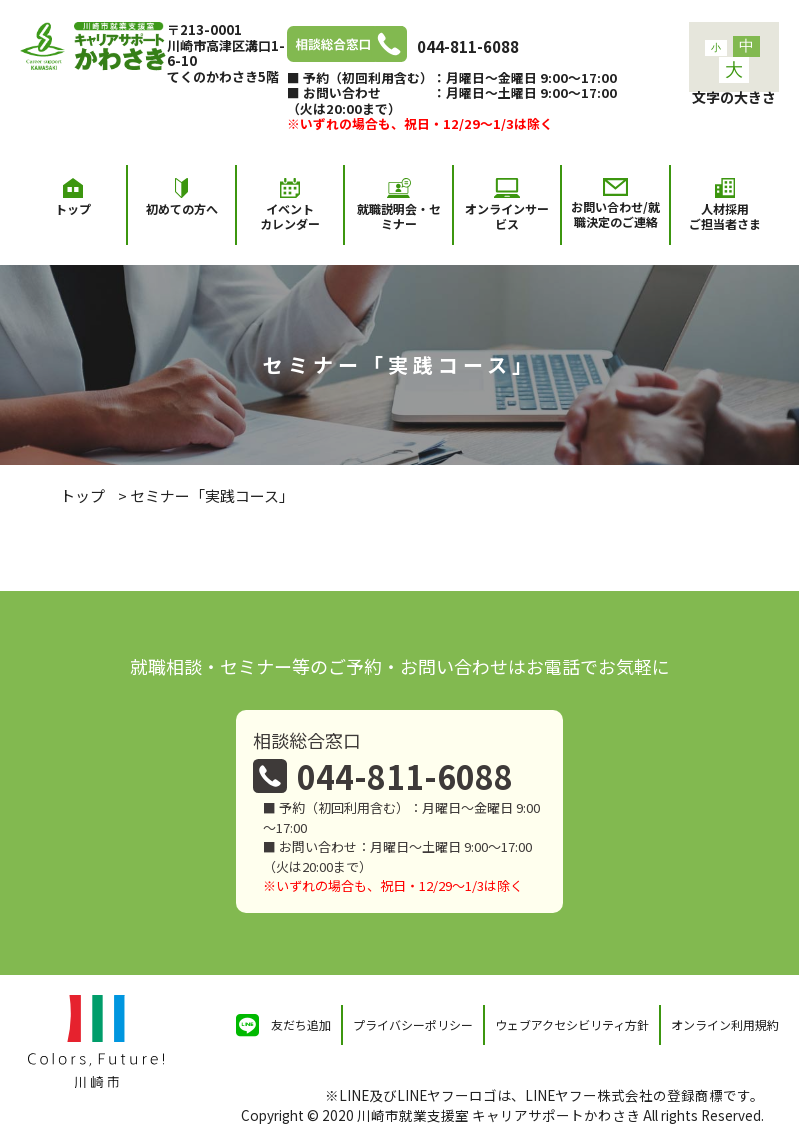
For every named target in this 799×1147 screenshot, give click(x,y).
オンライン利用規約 (725, 1024)
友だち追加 (301, 1024)
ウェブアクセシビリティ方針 (572, 1024)
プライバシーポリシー (413, 1024)
